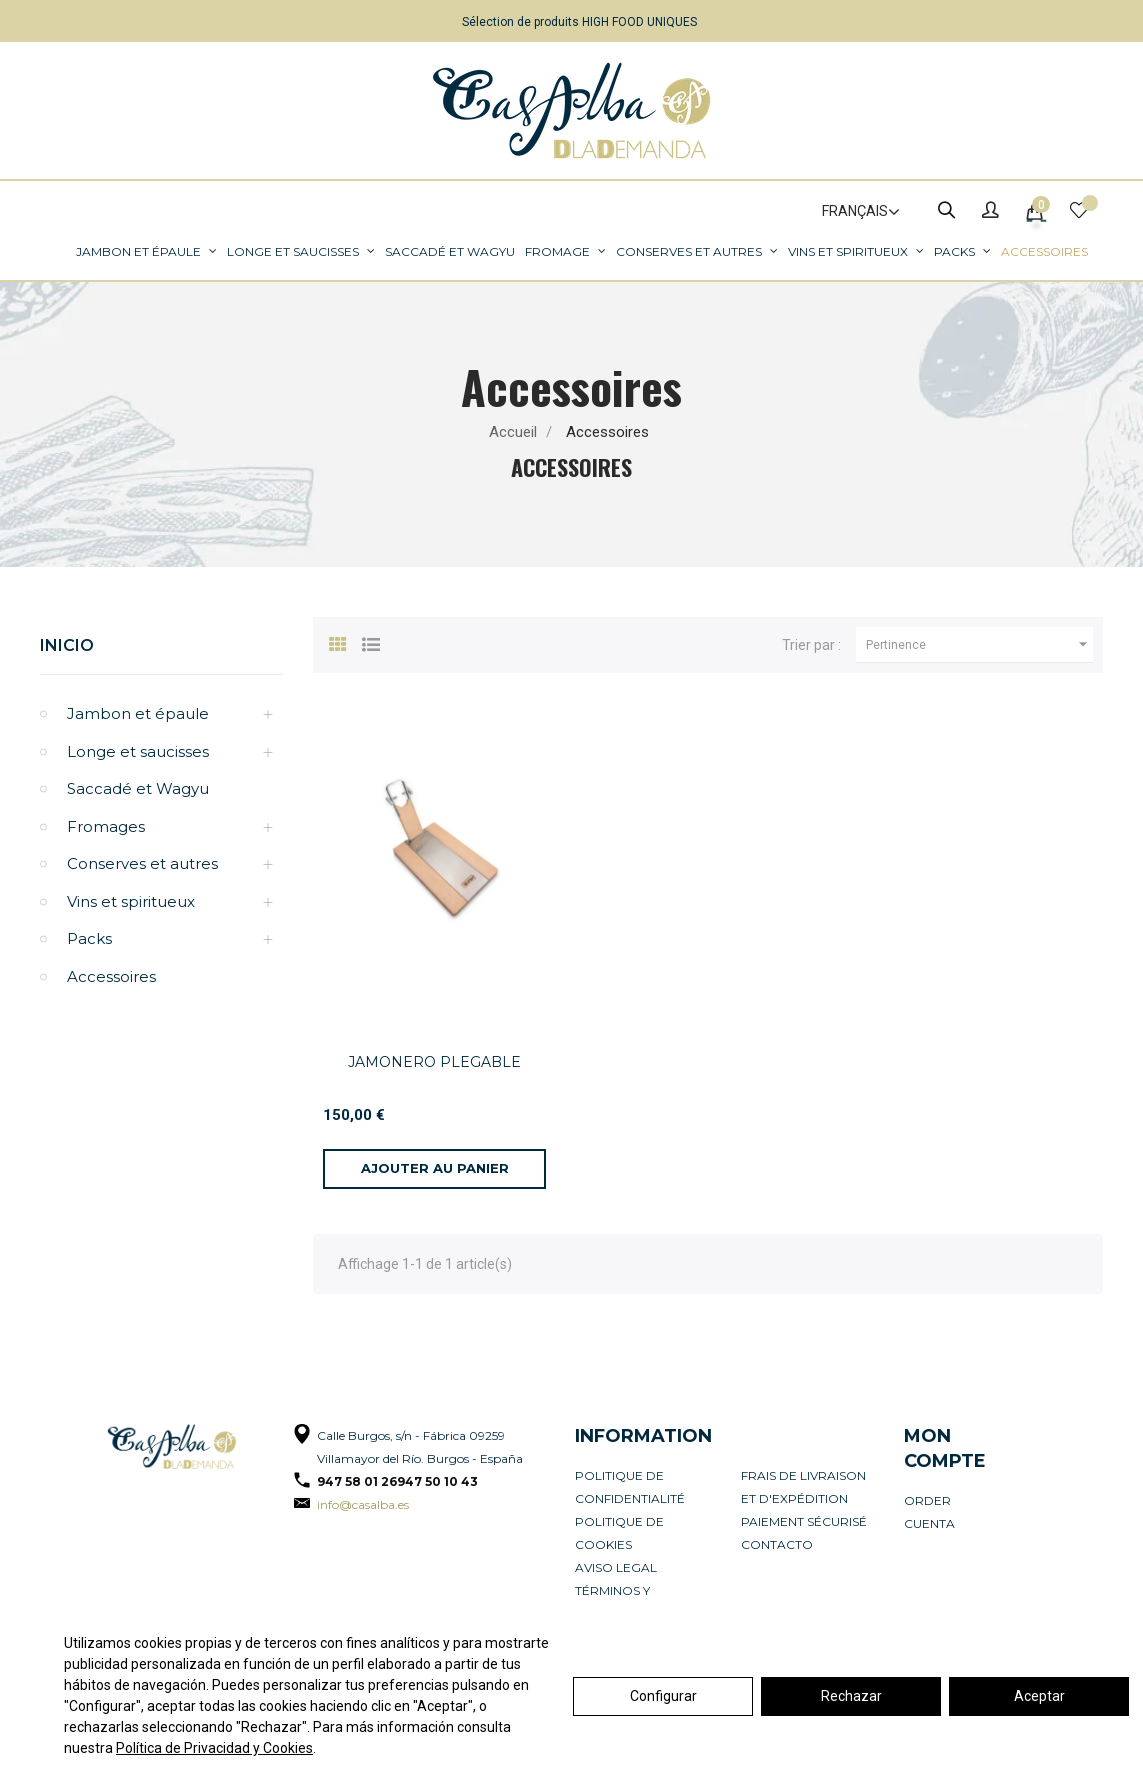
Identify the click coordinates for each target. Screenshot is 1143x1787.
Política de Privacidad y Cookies (214, 1748)
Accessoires (111, 976)
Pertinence (979, 645)
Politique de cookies (619, 1533)
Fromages (106, 826)
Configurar (663, 1696)
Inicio (67, 645)
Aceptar (1039, 1696)
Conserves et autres (142, 863)
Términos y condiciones (619, 1602)
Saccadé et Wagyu (138, 788)
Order (927, 1500)
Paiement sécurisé (804, 1521)
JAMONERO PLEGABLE (434, 1062)
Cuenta (929, 1523)
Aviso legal (616, 1567)
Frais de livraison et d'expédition (803, 1487)
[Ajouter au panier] (434, 1169)
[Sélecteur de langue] (852, 212)
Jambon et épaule (138, 713)
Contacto (777, 1544)
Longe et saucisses (138, 751)
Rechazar (851, 1696)
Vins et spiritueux (131, 901)
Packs (89, 938)
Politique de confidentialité (630, 1487)
